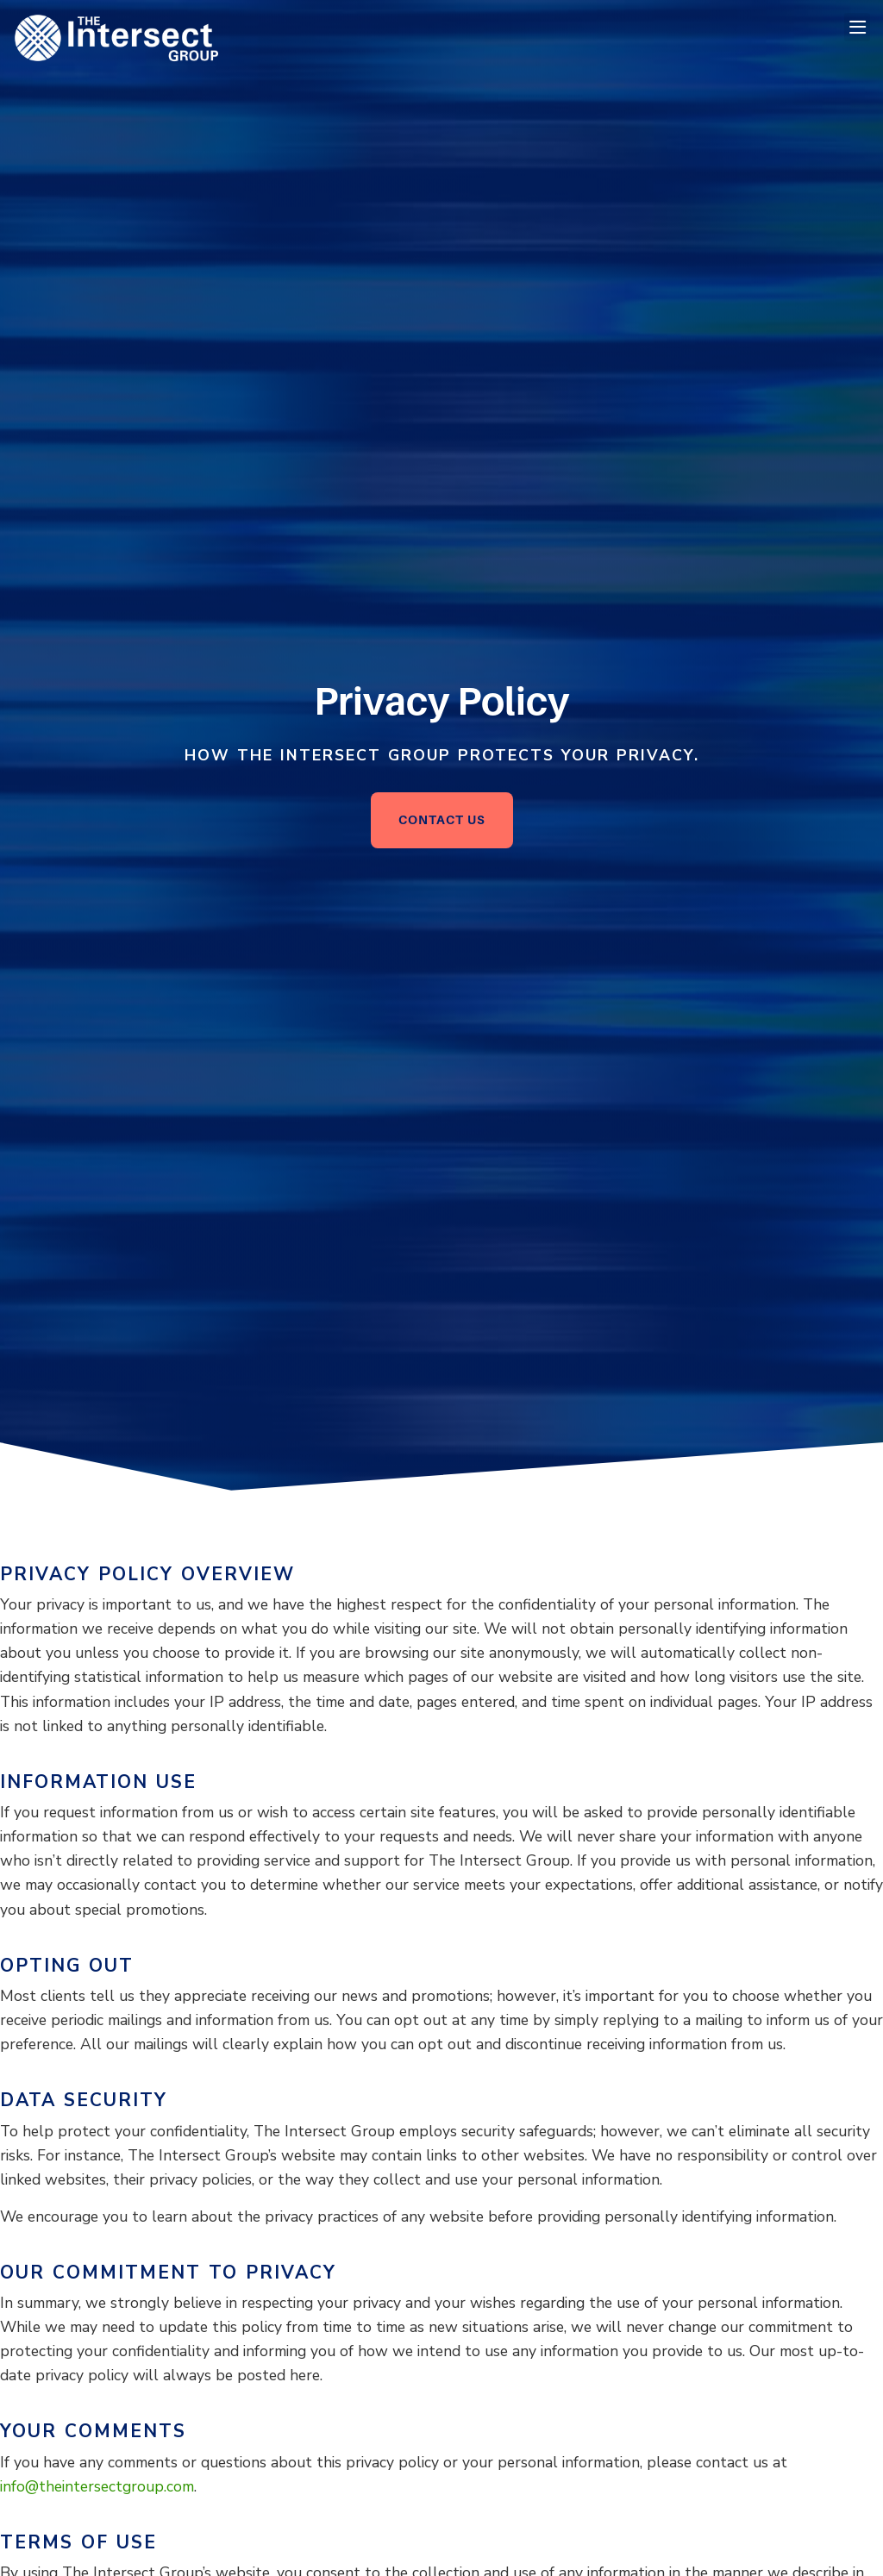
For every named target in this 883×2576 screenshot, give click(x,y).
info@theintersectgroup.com (97, 2486)
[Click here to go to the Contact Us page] (442, 819)
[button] (857, 27)
